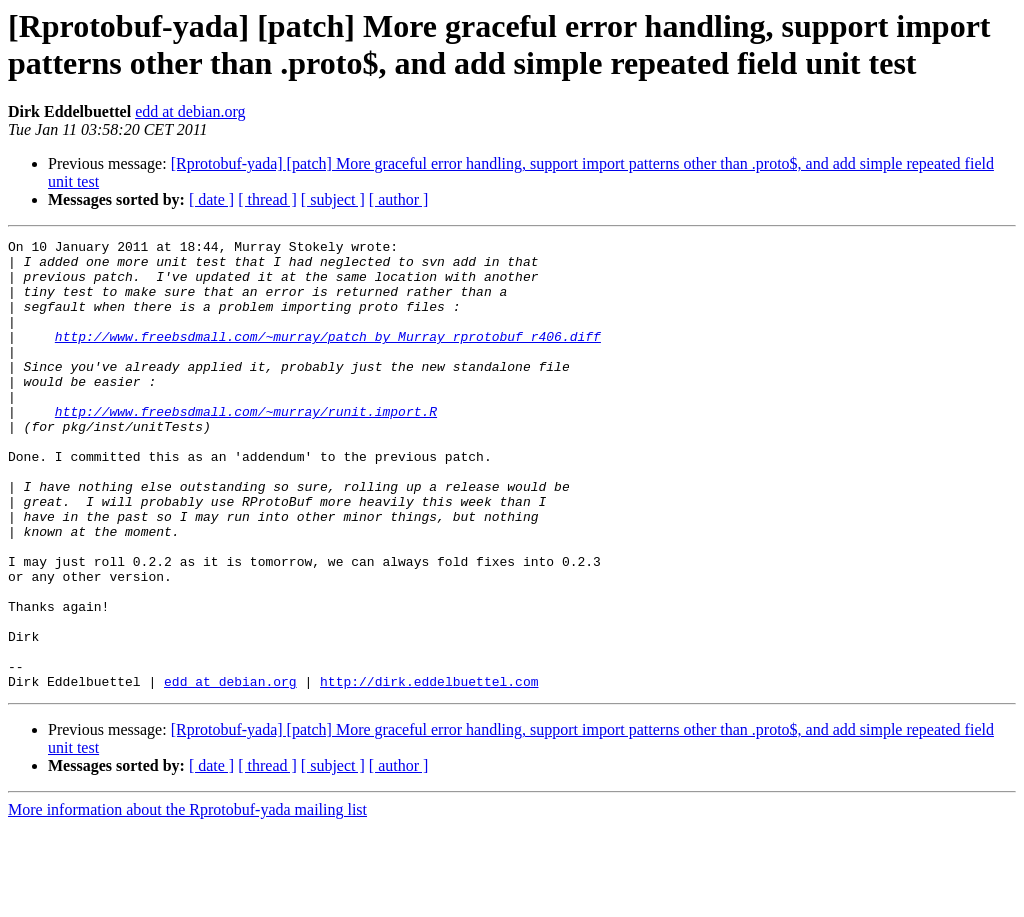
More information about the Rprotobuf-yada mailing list (187, 899)
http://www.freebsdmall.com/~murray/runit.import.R (246, 447)
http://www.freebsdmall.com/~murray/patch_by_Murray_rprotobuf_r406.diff (328, 357)
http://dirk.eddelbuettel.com (429, 771)
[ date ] (211, 199)
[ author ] (399, 199)
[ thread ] (267, 199)
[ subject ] (333, 199)
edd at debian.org (190, 111)
